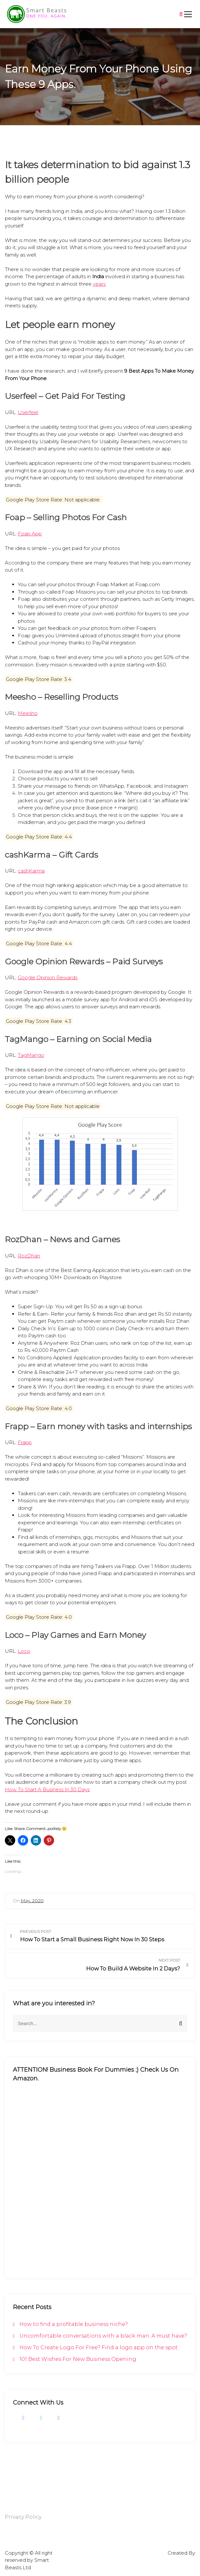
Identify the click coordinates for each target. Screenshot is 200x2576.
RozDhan (29, 1256)
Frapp (25, 1442)
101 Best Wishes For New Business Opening (77, 2359)
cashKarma (31, 871)
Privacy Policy (23, 2517)
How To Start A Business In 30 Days (47, 1789)
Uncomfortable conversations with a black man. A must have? (103, 2336)
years (99, 284)
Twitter (39, 2418)
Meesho (28, 713)
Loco (24, 1651)
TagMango (31, 1055)
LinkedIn (57, 2418)
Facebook (23, 2418)
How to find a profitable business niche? (73, 2324)
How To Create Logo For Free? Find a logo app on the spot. (99, 2347)
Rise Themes (179, 2560)
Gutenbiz (156, 2553)
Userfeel (28, 412)
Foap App (30, 534)
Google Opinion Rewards (47, 977)
